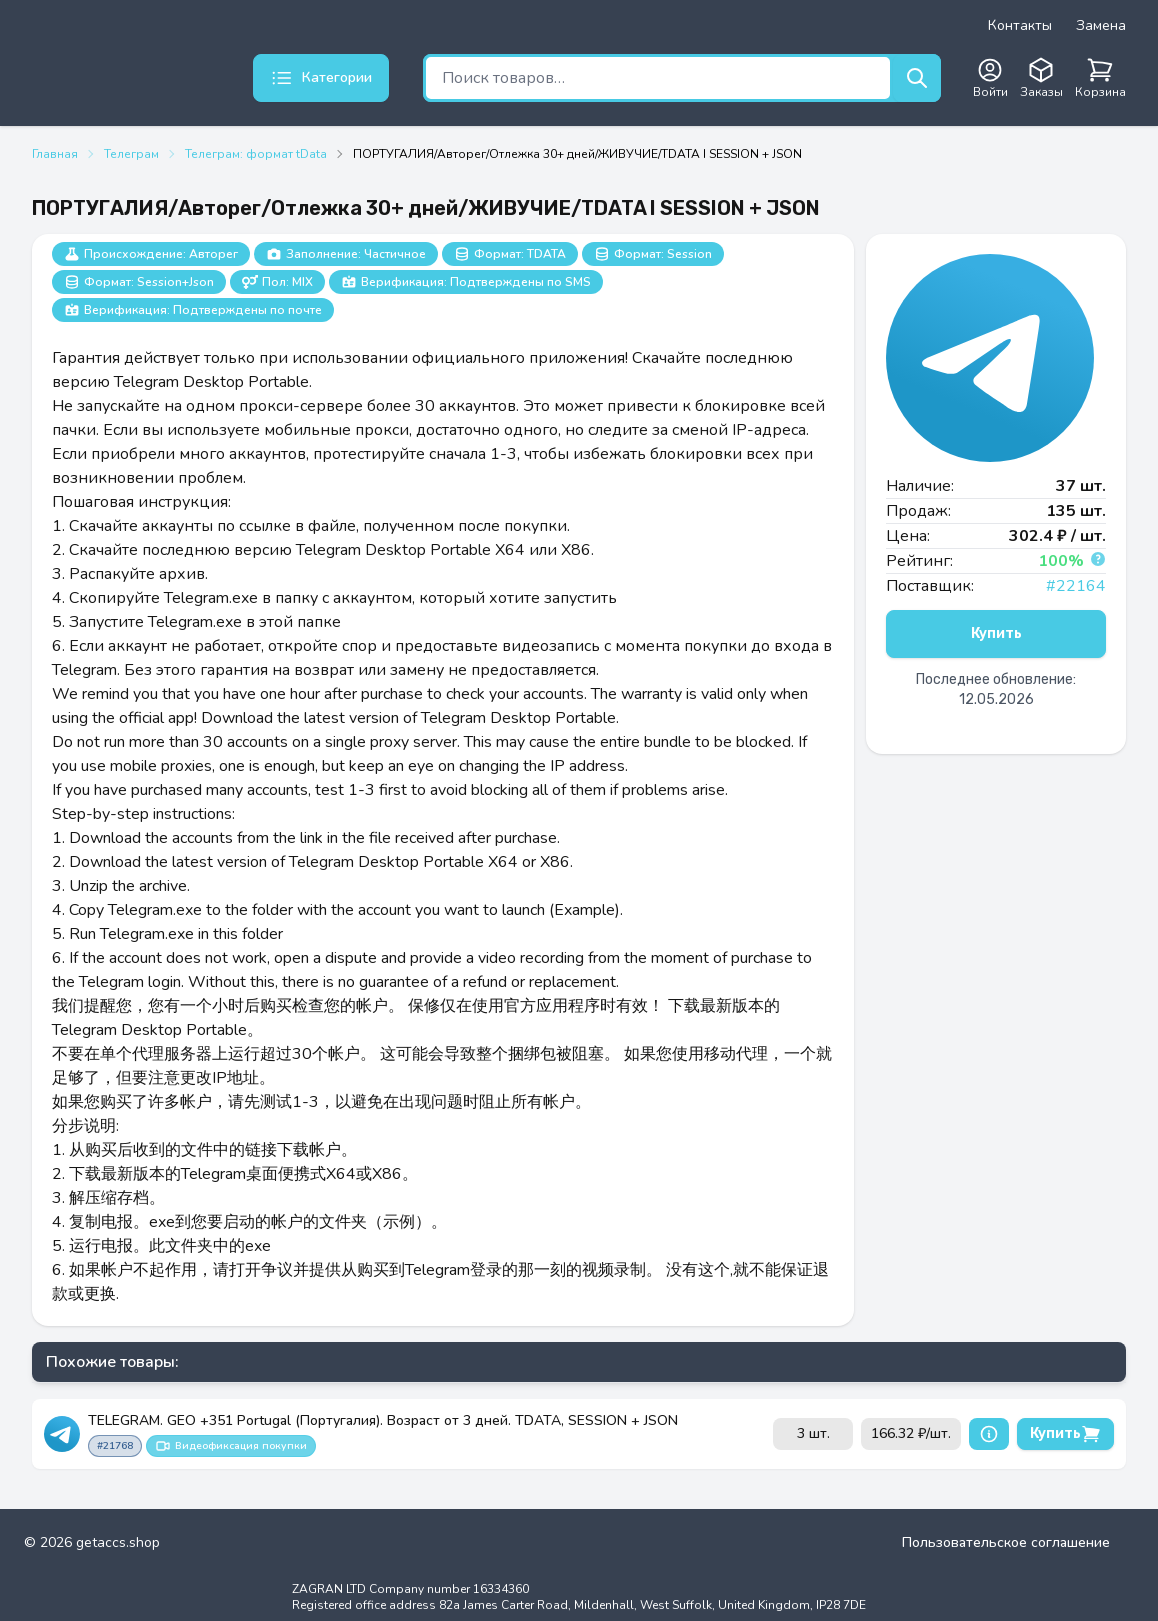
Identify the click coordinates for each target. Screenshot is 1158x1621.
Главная (55, 154)
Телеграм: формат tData (256, 154)
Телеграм (131, 154)
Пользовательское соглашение (1006, 1542)
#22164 (1076, 586)
